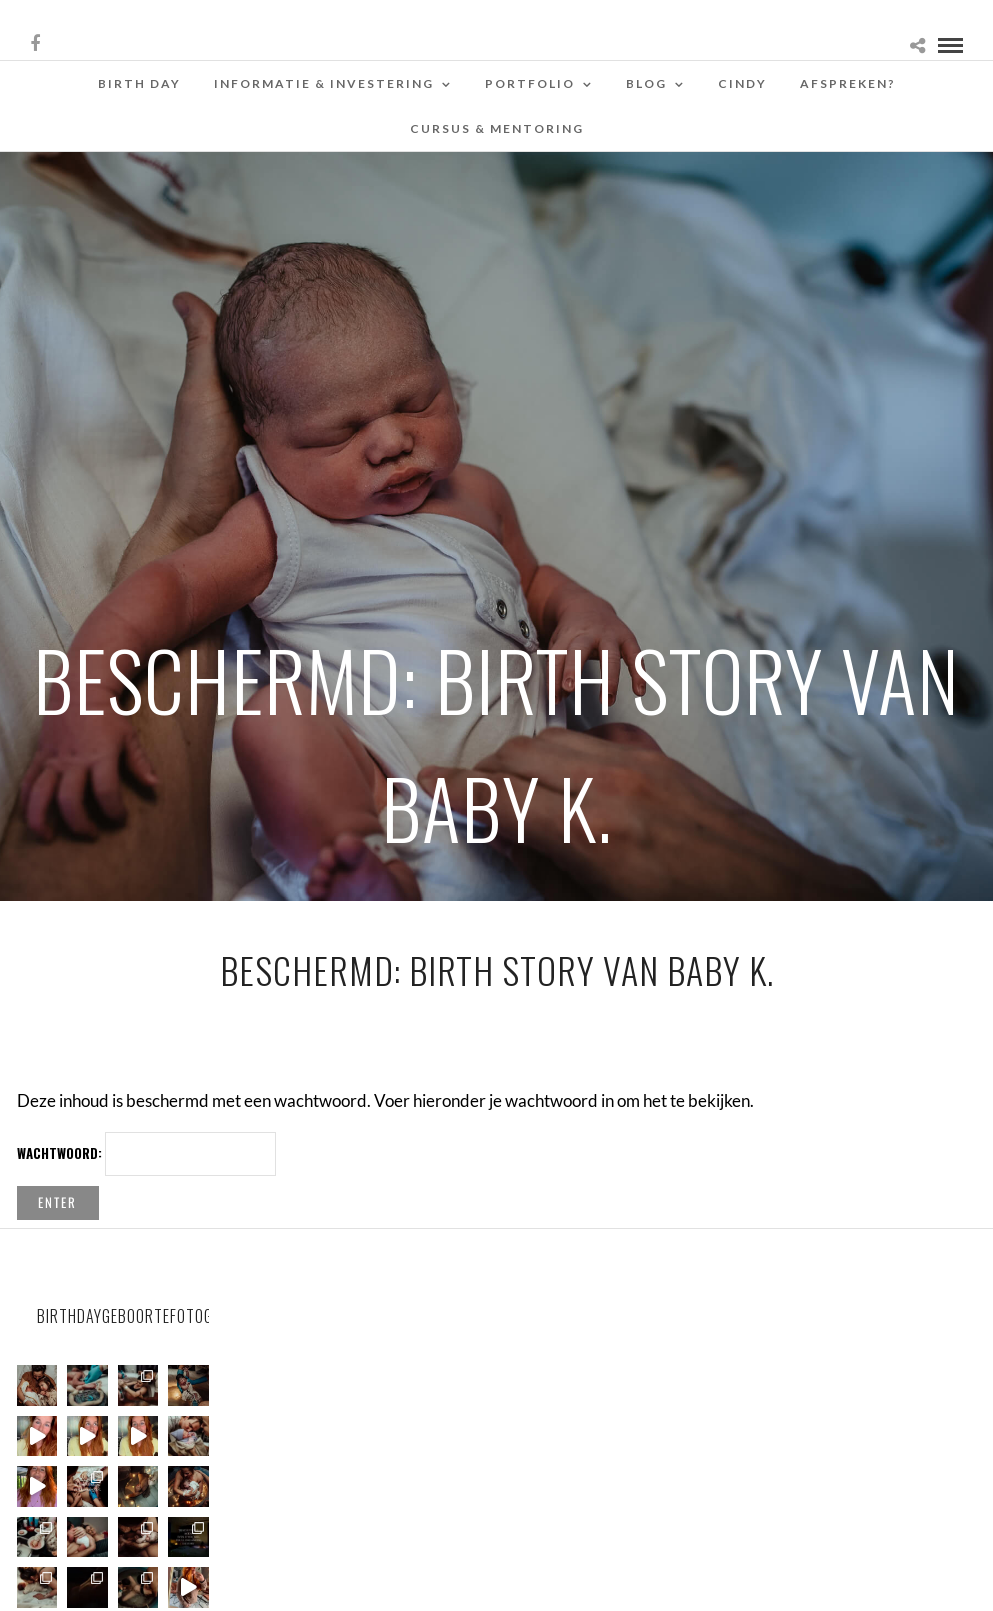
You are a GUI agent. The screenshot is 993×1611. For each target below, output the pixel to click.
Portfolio (530, 83)
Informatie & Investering (324, 83)
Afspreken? (848, 83)
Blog (646, 83)
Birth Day (139, 83)
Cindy (742, 83)
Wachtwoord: (146, 1154)
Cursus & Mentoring (497, 128)
